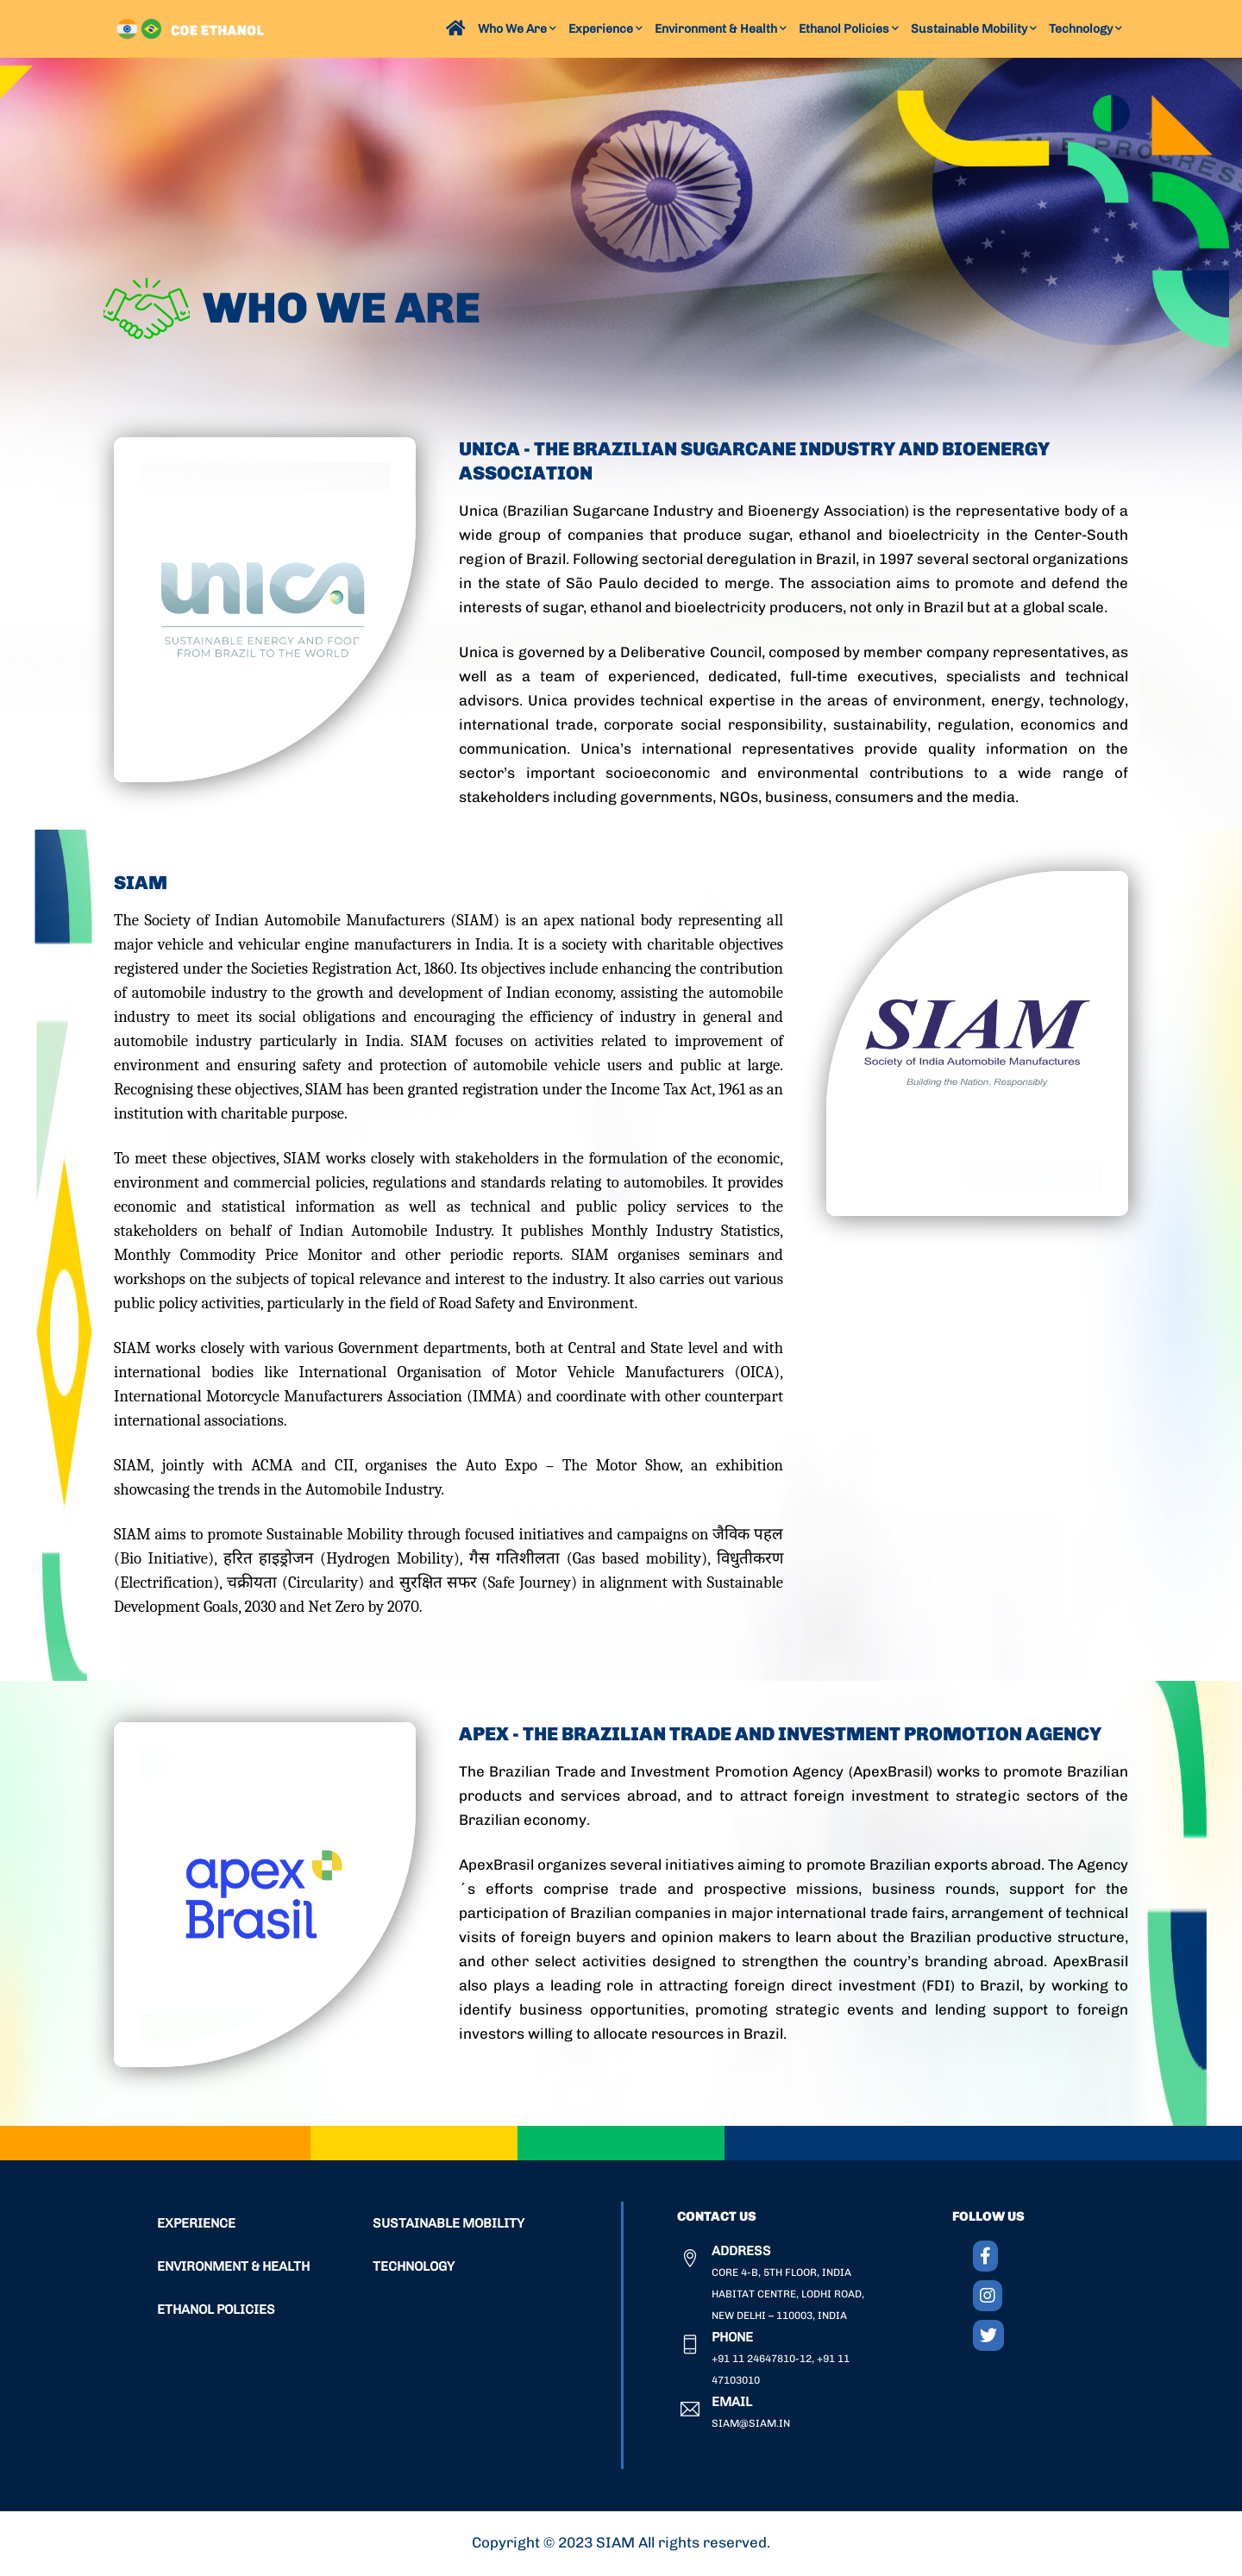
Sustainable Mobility (974, 29)
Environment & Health (721, 29)
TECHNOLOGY (414, 2267)
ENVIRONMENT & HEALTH (233, 2267)
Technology (1085, 29)
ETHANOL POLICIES (216, 2310)
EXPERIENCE (196, 2224)
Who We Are (517, 29)
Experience (605, 29)
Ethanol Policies (849, 29)
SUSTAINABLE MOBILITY (448, 2224)
